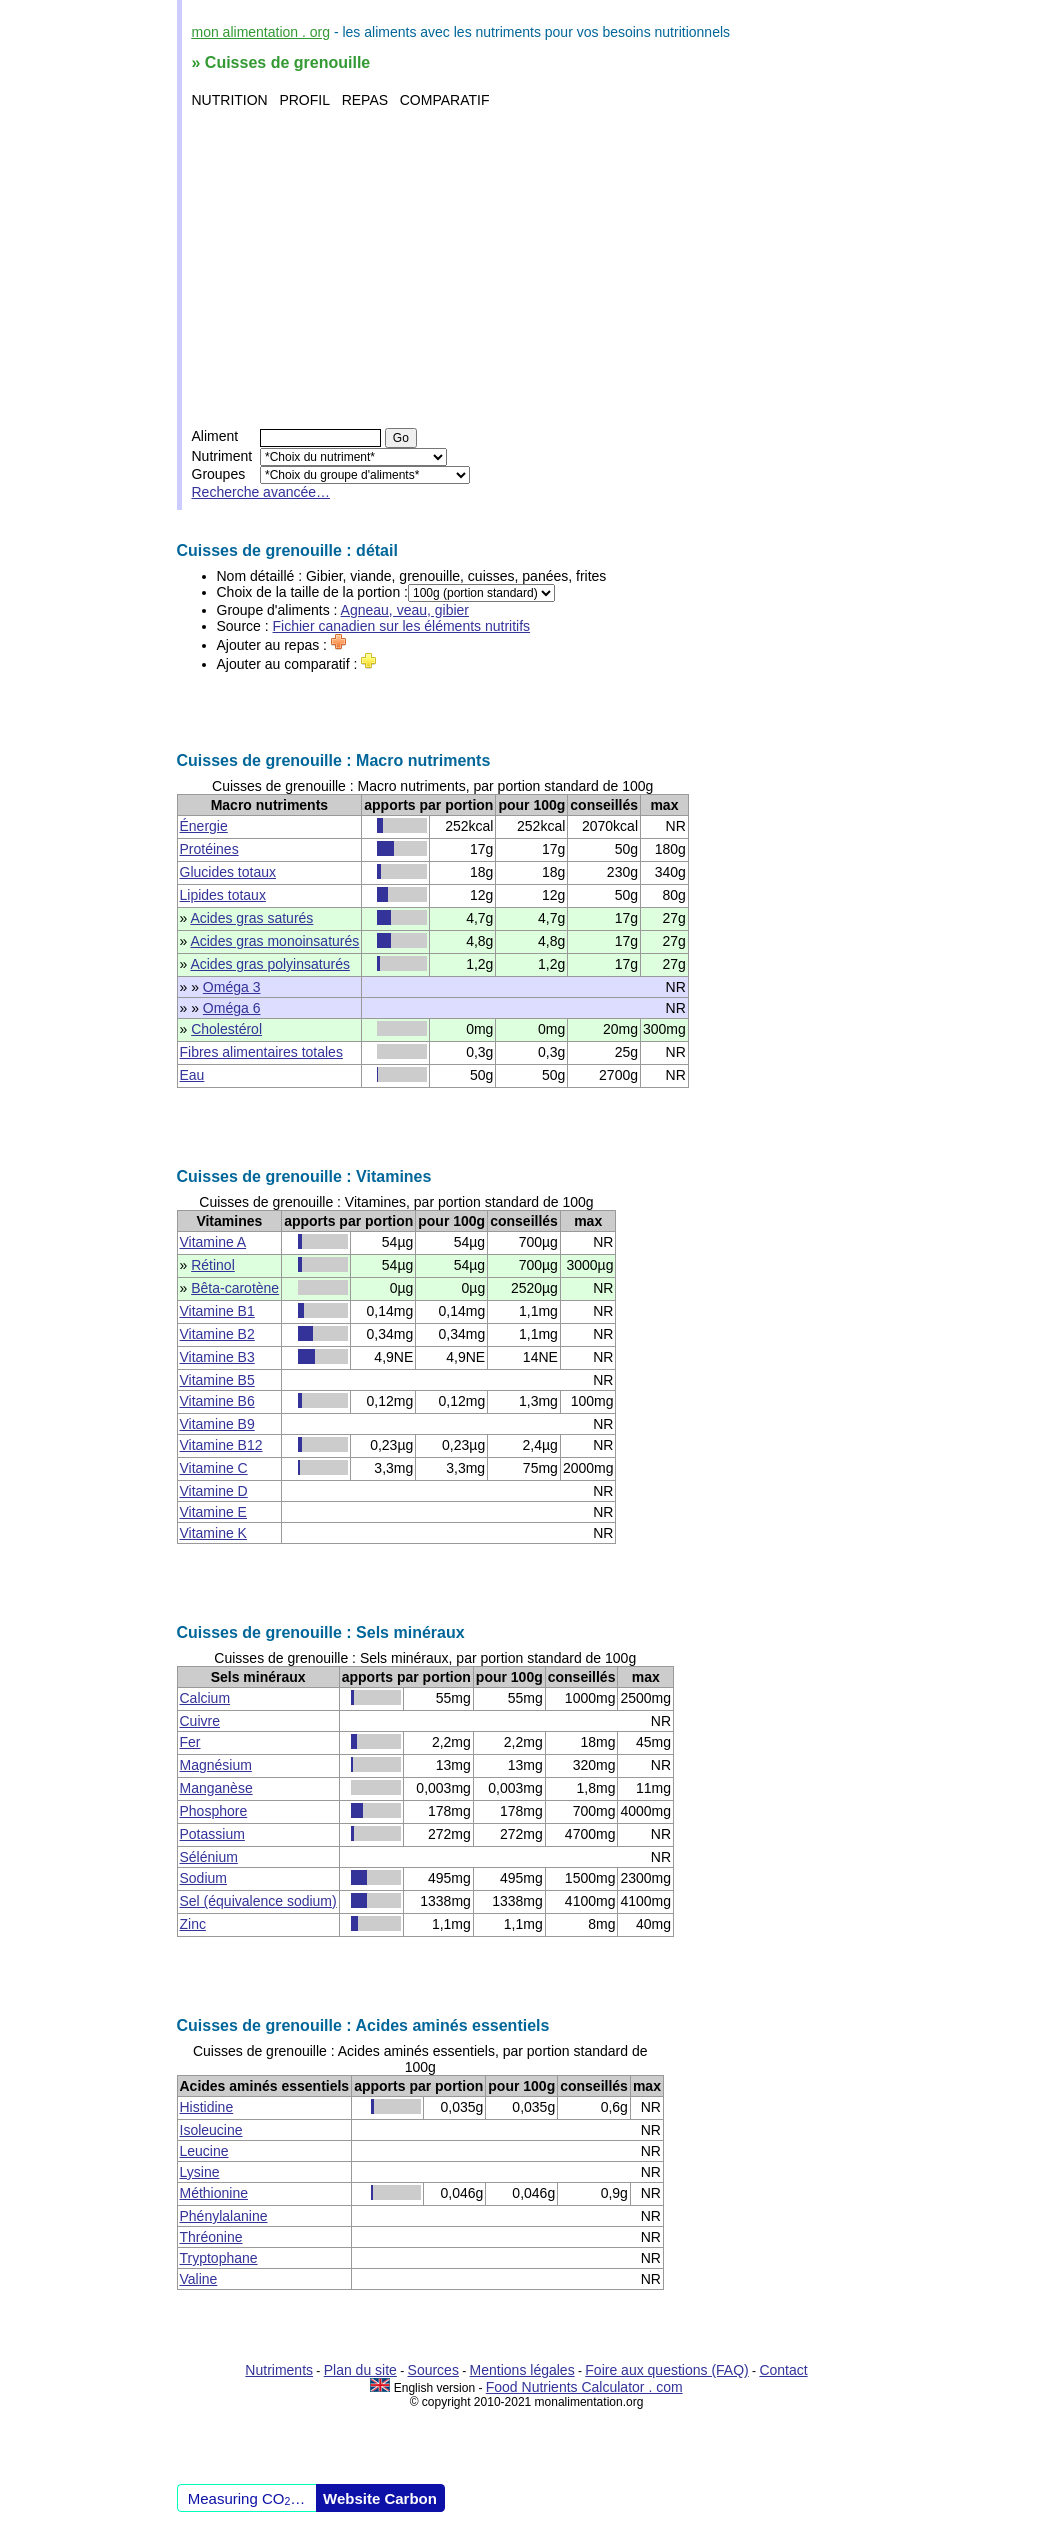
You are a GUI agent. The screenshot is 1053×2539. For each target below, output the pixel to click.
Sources (433, 2370)
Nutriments (279, 2370)
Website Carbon (380, 2498)
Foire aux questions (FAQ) (666, 2370)
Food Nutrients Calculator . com (584, 2387)
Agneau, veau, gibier (405, 610)
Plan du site (360, 2370)
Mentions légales (522, 2370)
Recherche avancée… (261, 492)
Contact (783, 2370)
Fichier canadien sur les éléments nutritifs (402, 626)
